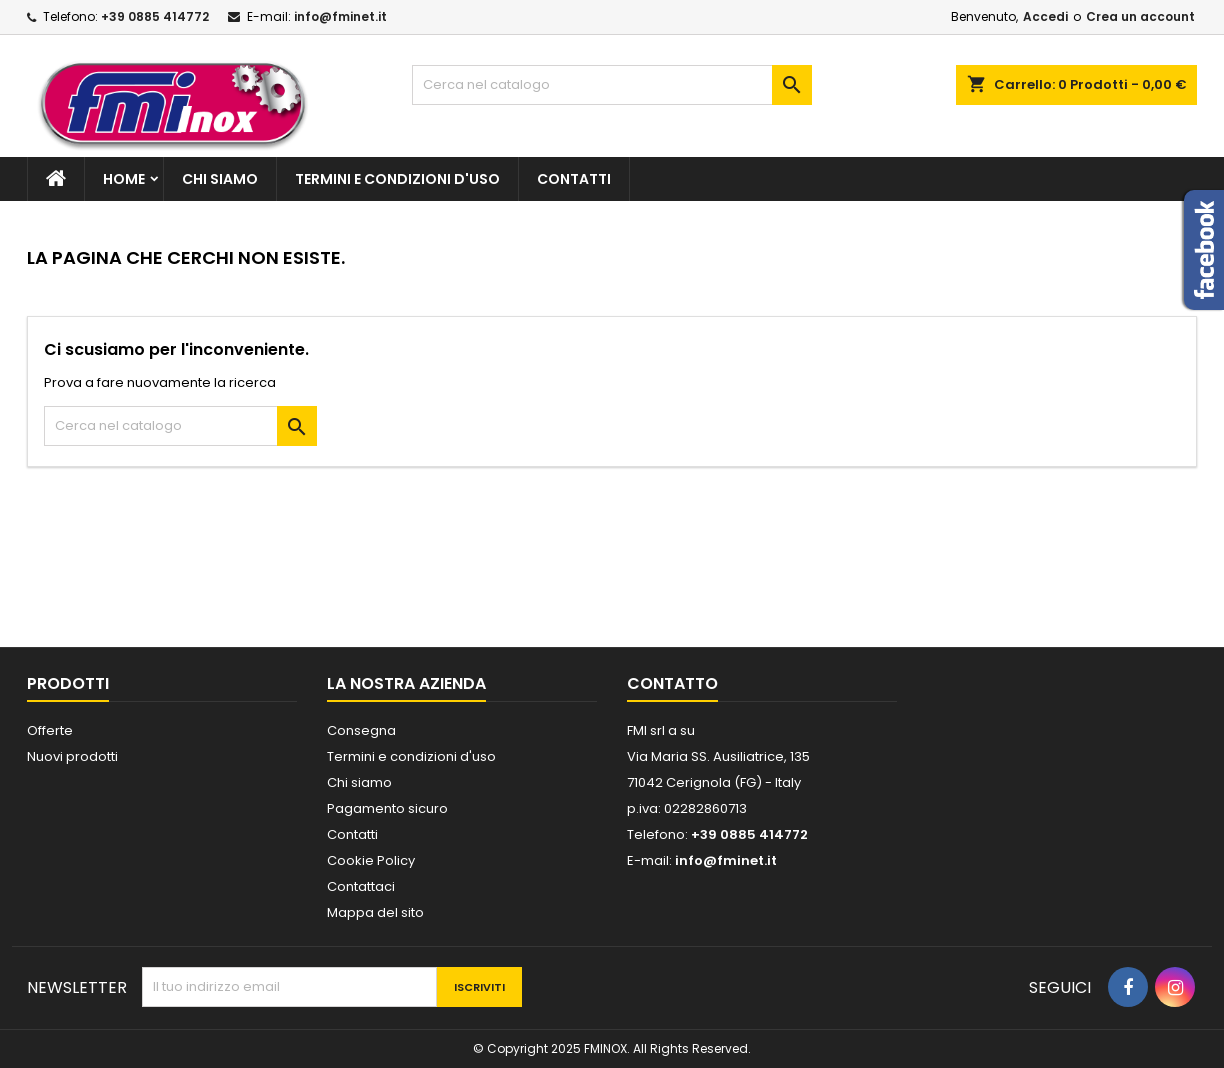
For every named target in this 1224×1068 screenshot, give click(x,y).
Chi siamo (220, 179)
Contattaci (361, 886)
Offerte (50, 730)
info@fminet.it (340, 16)
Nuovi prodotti (72, 756)
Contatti (574, 179)
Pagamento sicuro (387, 808)
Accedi (1045, 16)
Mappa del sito (375, 912)
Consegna (361, 730)
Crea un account (1140, 16)
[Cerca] (612, 85)
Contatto (672, 683)
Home (124, 179)
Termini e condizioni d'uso (397, 179)
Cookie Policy (371, 860)
